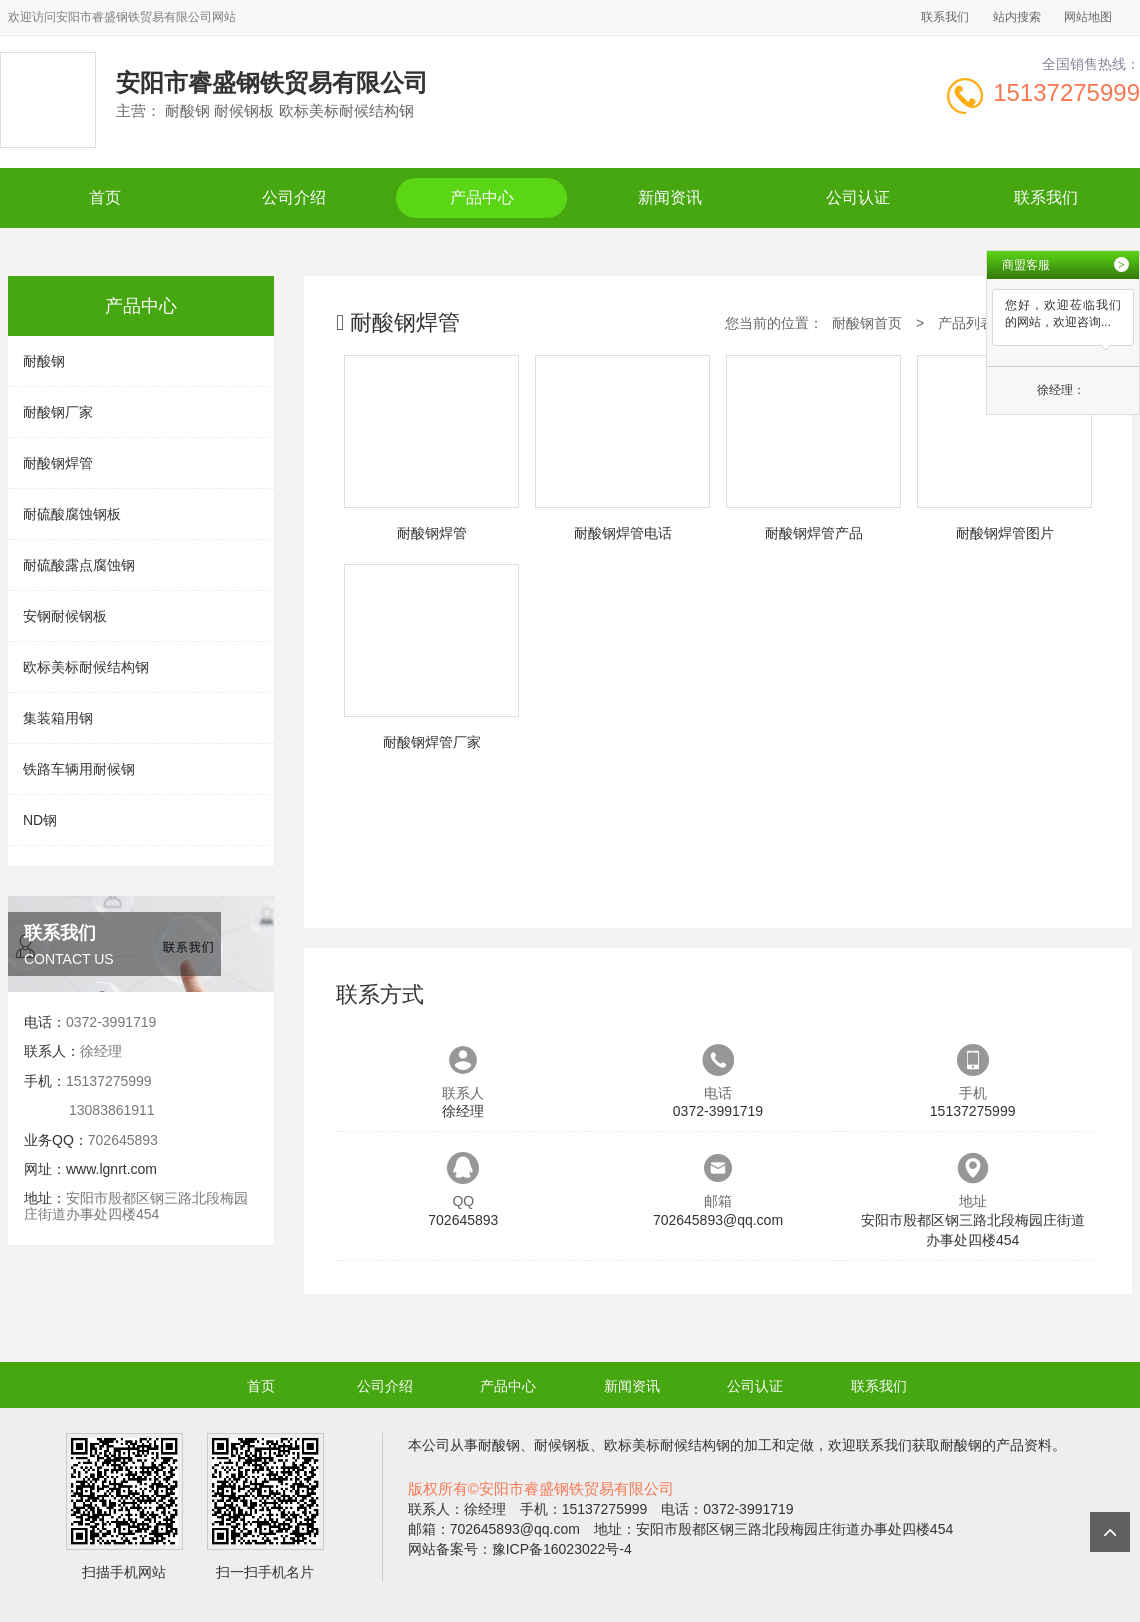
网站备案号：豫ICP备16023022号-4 (520, 1549)
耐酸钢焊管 (58, 463)
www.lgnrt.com (111, 1169)
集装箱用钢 (58, 718)
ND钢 (40, 820)
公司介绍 (294, 197)
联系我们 (945, 17)
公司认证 (858, 197)
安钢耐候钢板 (65, 616)
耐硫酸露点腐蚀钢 (79, 565)
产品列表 (966, 323)
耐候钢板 (562, 1445)
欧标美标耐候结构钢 (86, 667)
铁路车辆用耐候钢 (79, 769)
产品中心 (482, 197)
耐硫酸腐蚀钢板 (72, 514)
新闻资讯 (670, 197)
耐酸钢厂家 (58, 412)
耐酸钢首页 (867, 323)
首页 (105, 197)
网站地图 (1088, 17)
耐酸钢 (44, 361)
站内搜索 (1017, 17)
